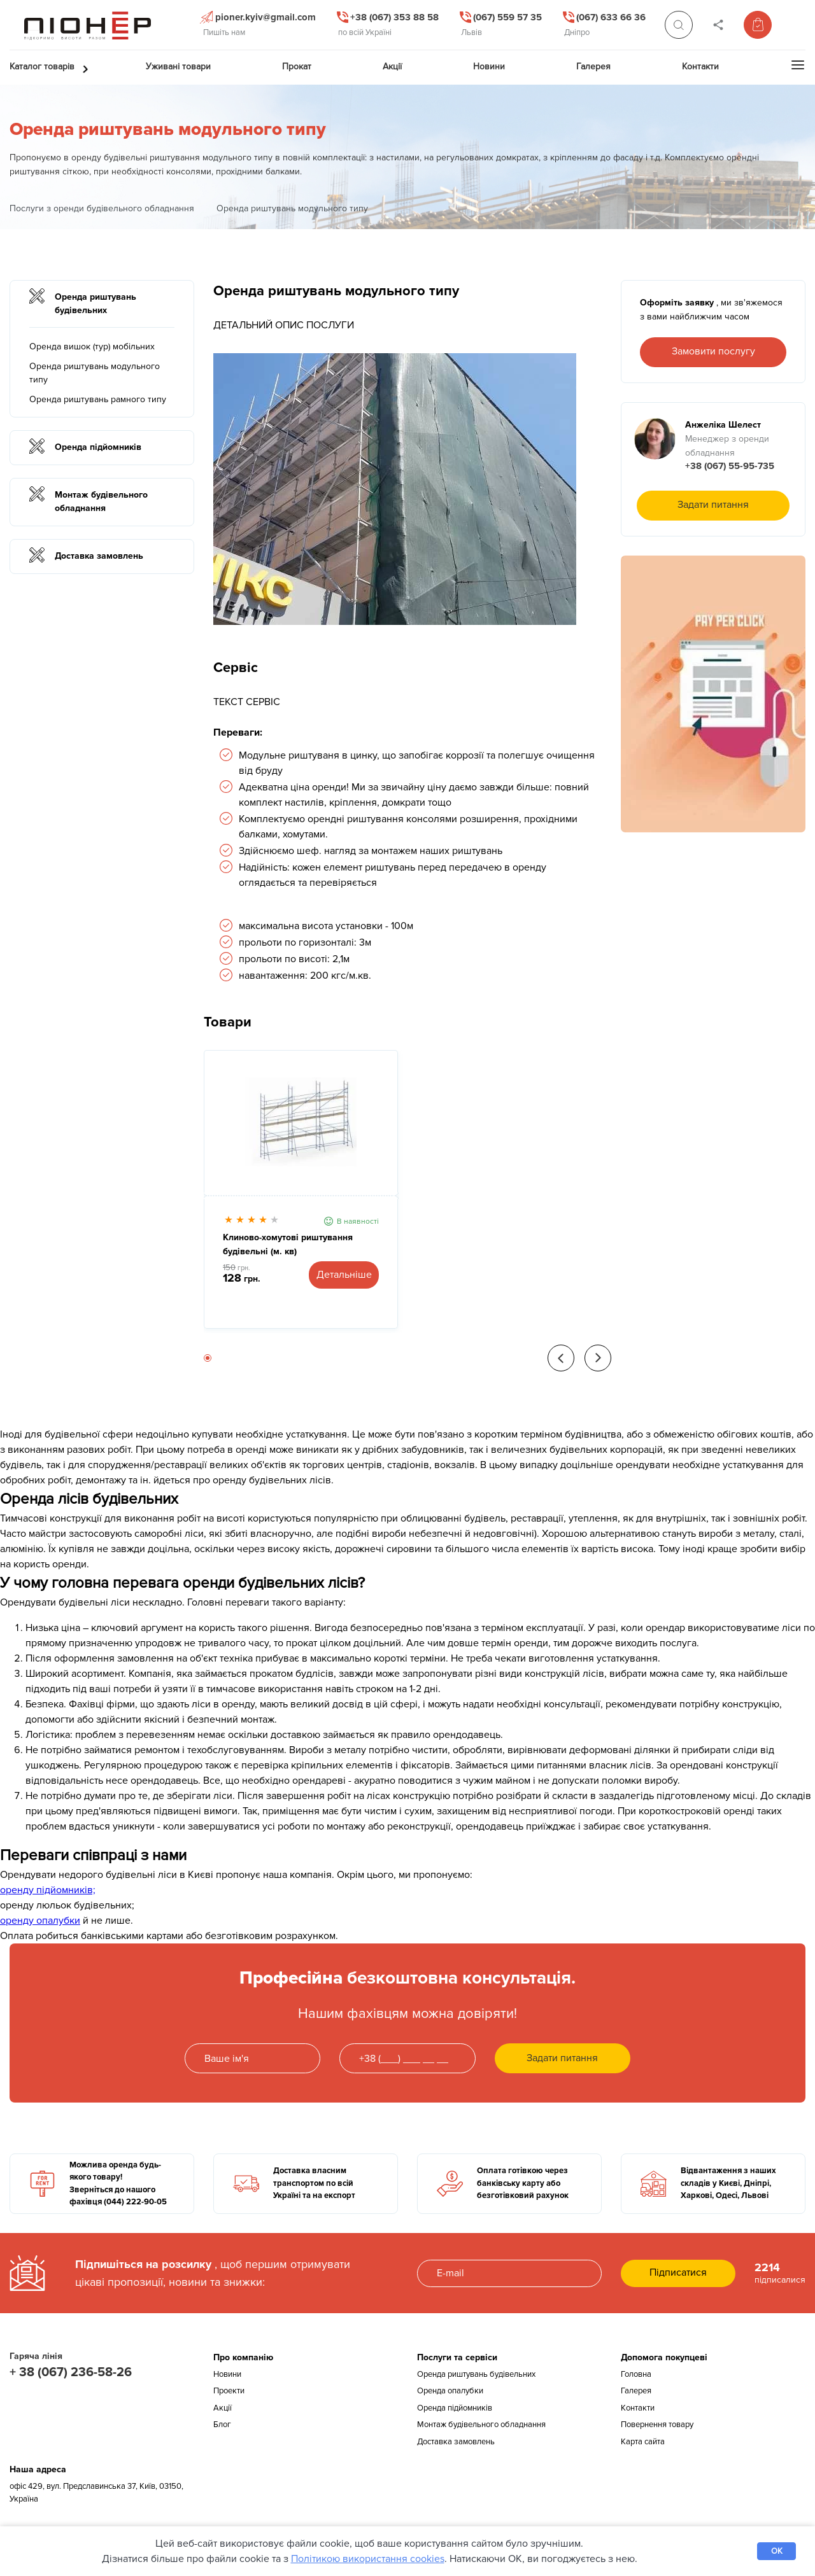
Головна (636, 2374)
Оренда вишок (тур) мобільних (92, 346)
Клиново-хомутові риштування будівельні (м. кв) (288, 1244)
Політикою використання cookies (367, 2558)
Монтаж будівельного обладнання (481, 2424)
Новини (227, 2374)
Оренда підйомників (454, 2408)
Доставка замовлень (456, 2442)
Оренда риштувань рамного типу (97, 399)
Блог (222, 2424)
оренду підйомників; (48, 1890)
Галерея (636, 2391)
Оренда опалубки (450, 2391)
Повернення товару (657, 2424)
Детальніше (344, 1274)
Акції (222, 2408)
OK (777, 2551)
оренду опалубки (40, 1920)
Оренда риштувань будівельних (476, 2374)
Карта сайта (643, 2442)
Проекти (228, 2391)
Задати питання (713, 504)
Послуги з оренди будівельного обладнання (102, 208)
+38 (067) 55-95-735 (729, 466)
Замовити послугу (713, 351)
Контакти (638, 2408)
